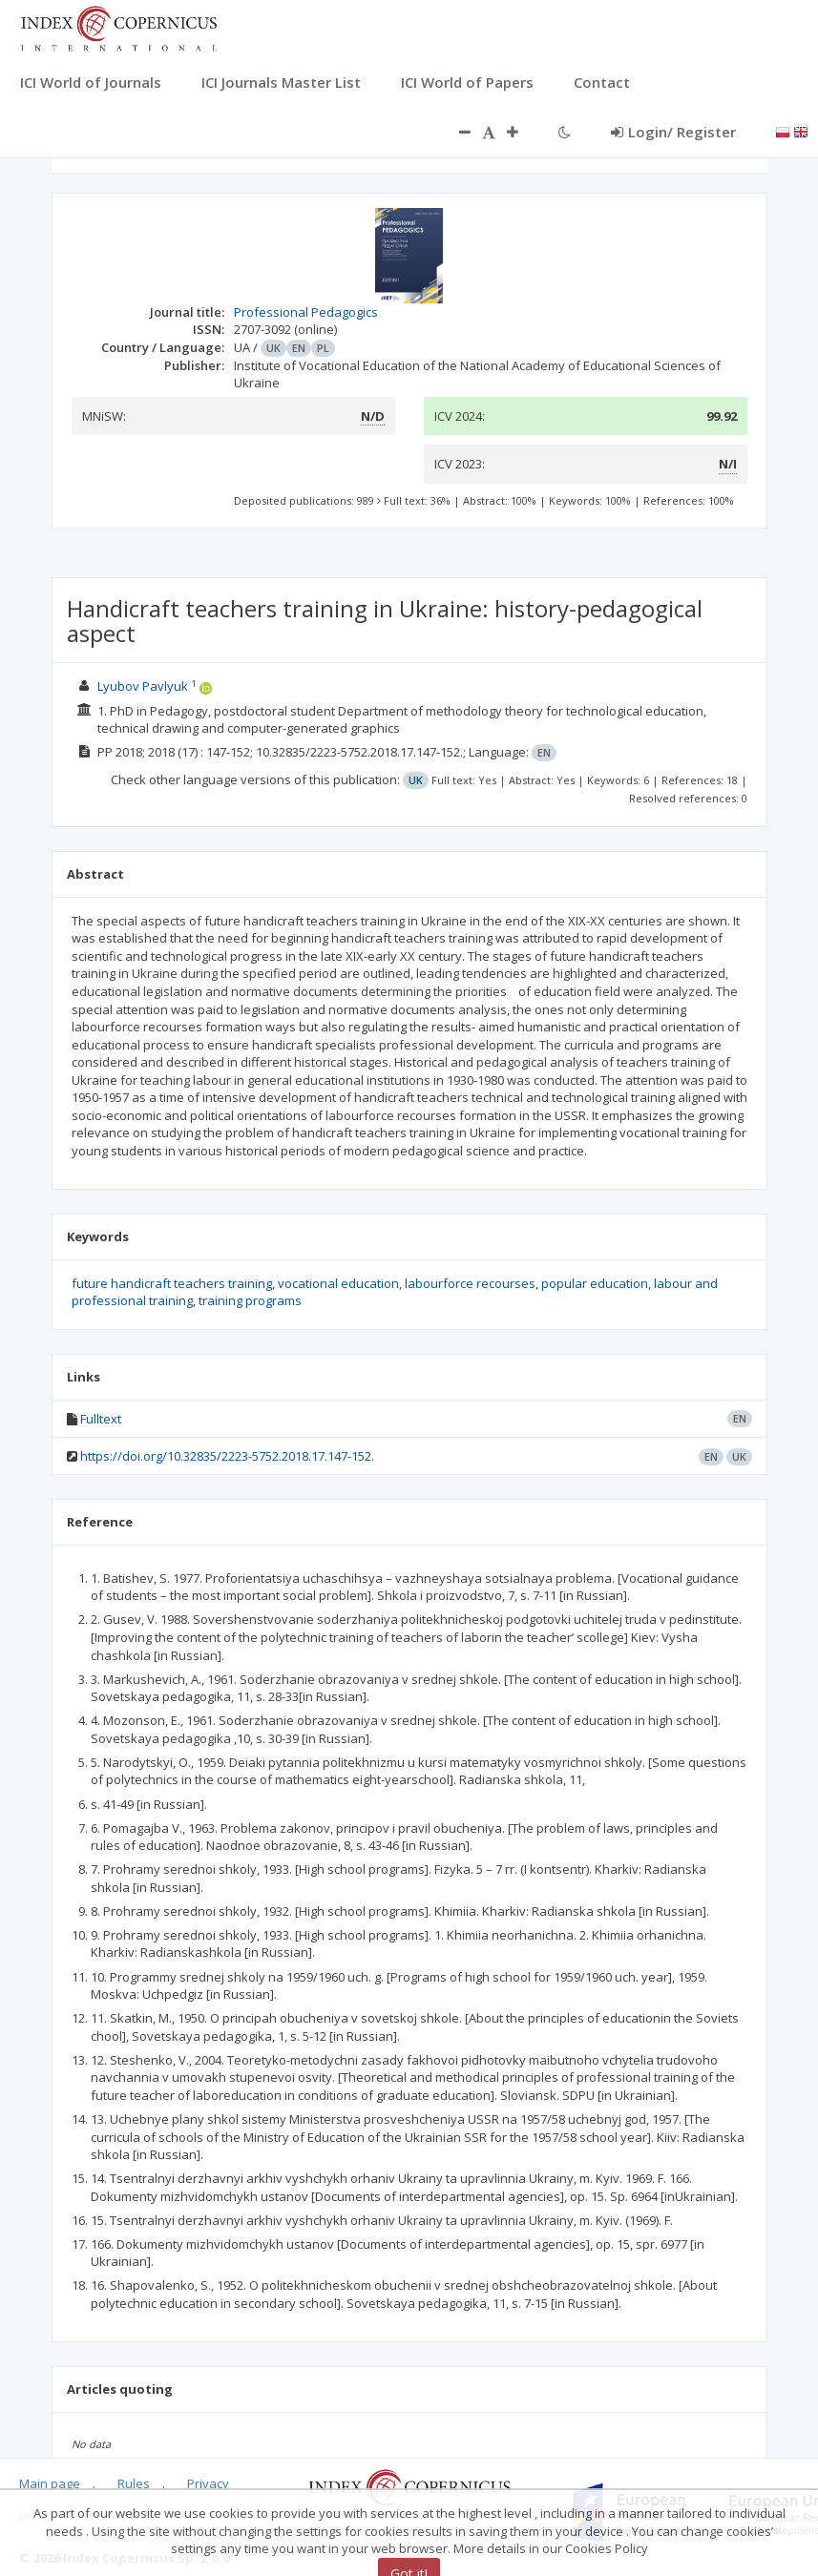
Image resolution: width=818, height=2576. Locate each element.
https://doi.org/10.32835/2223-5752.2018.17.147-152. (227, 1456)
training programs (250, 1300)
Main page (49, 2483)
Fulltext (100, 1418)
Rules (133, 2483)
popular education (594, 1283)
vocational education (338, 1283)
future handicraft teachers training (172, 1283)
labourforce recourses (470, 1283)
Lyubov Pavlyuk (142, 686)
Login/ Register (673, 131)
